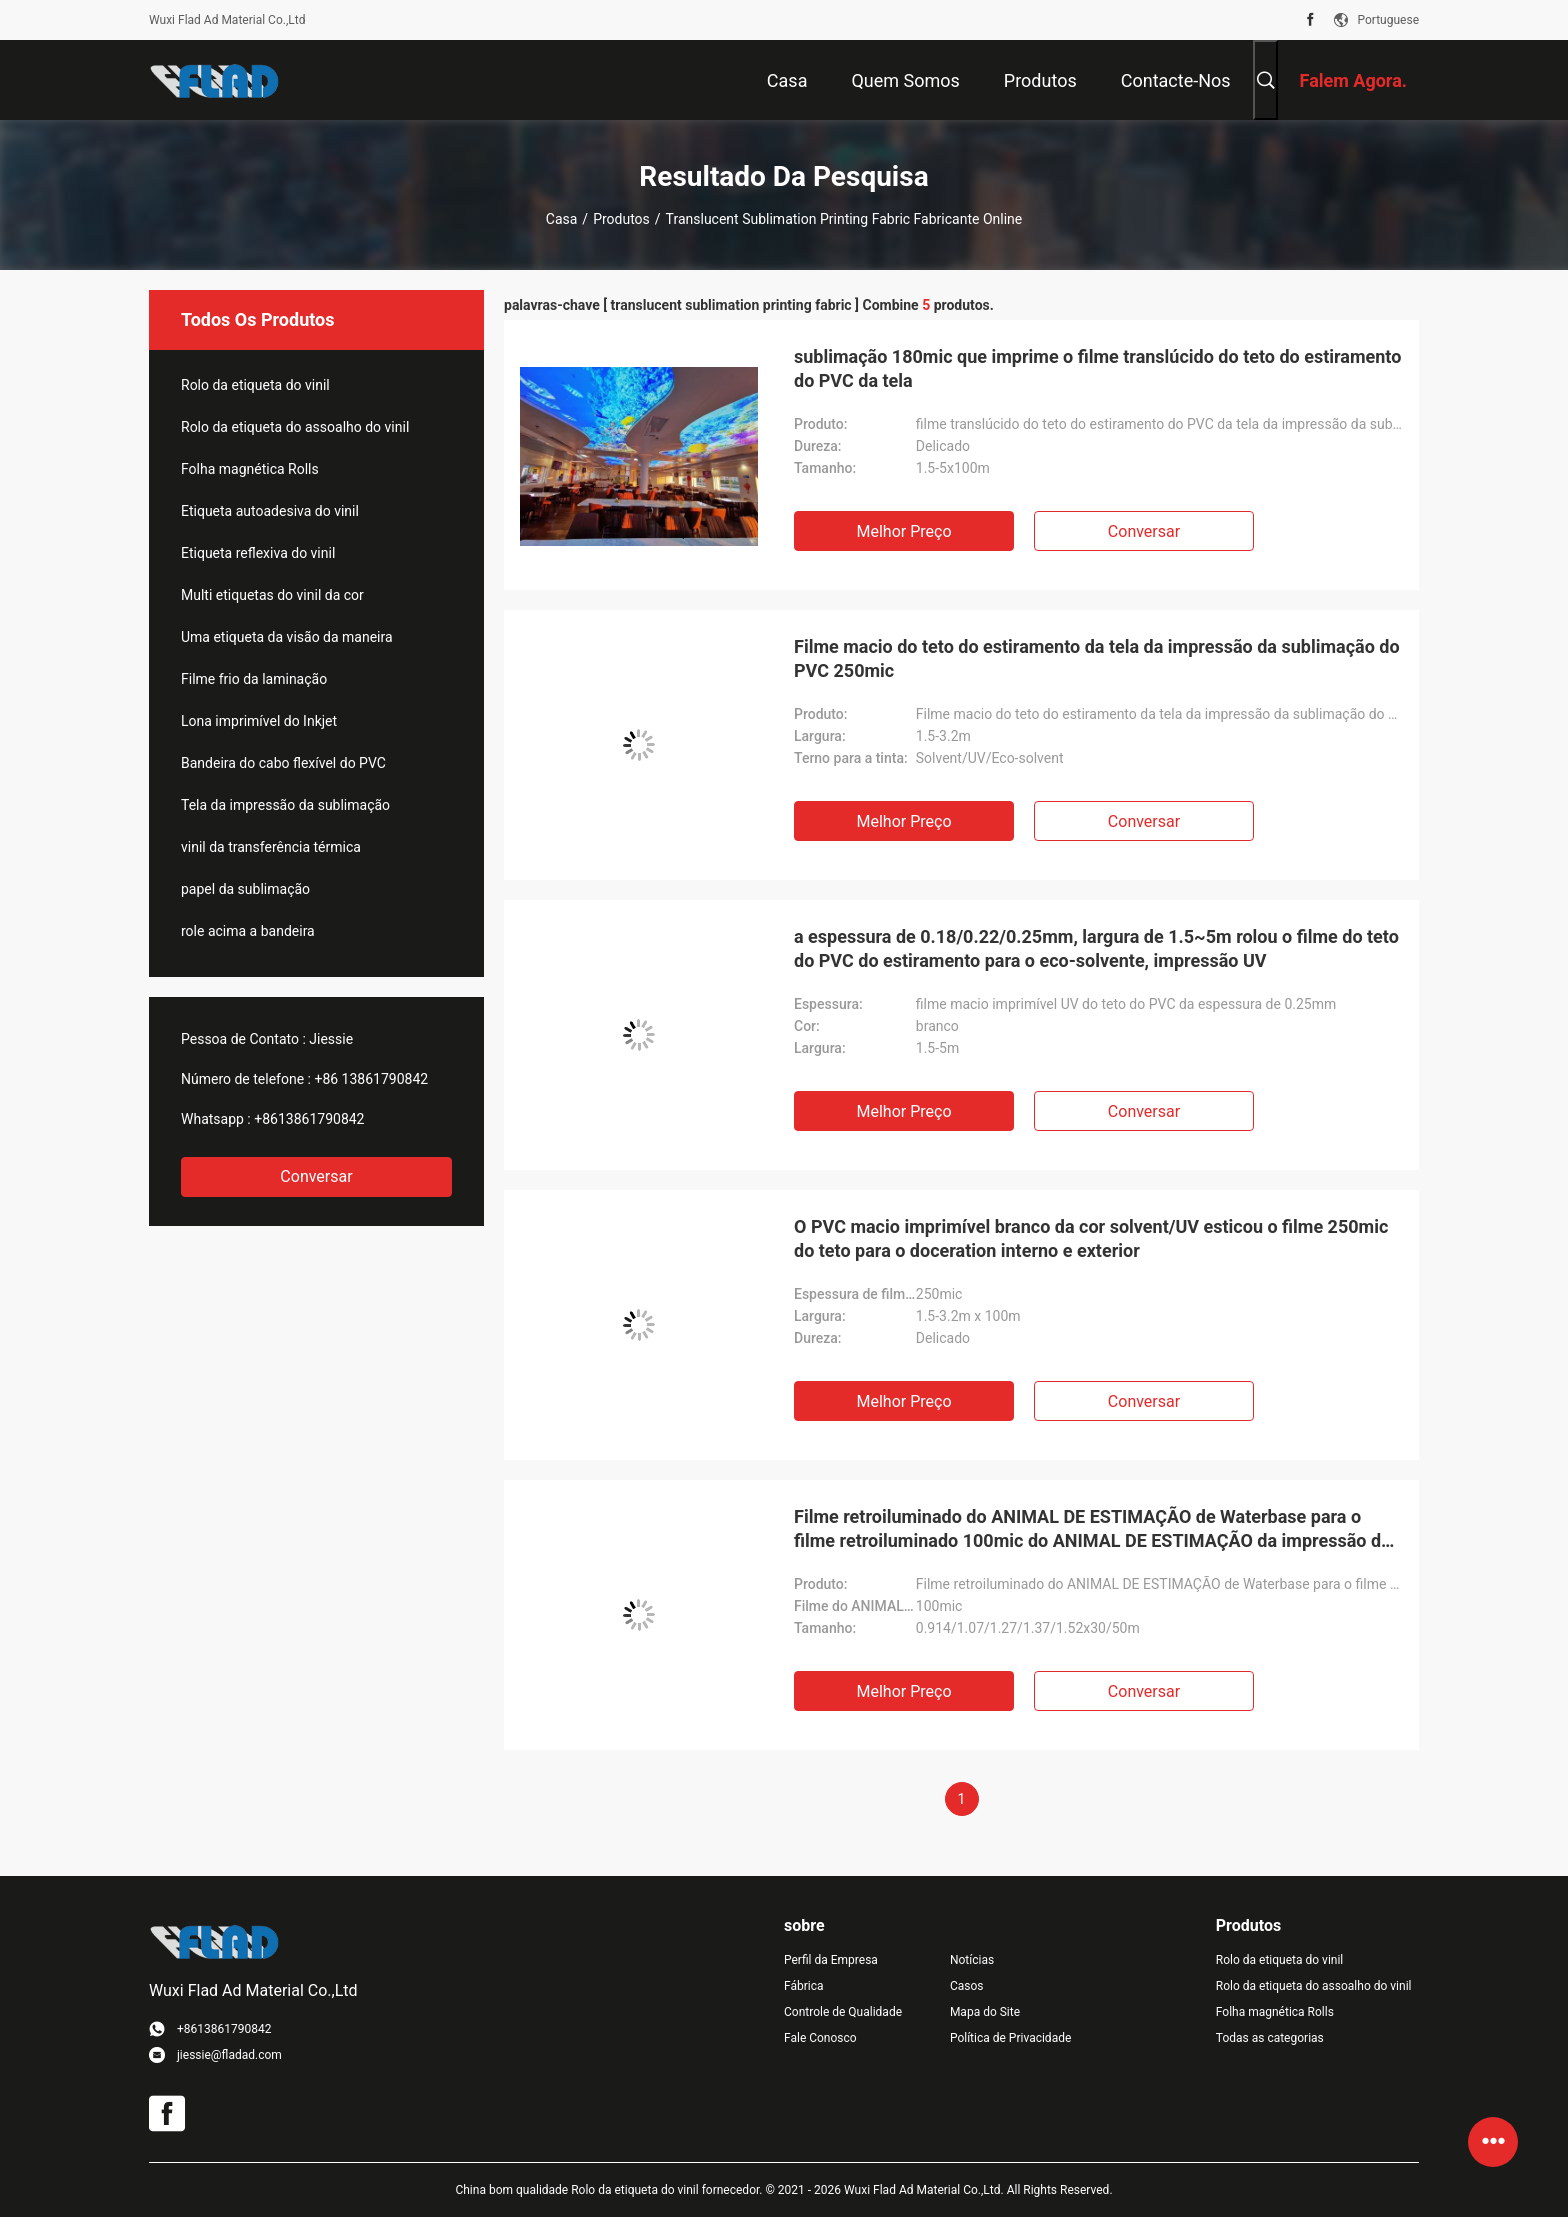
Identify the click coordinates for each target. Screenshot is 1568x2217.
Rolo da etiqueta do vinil (255, 385)
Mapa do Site (985, 2012)
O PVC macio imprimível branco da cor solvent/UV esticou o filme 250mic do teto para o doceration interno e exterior (1091, 1238)
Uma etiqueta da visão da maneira (287, 637)
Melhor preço (903, 531)
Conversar (316, 1176)
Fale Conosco (820, 2038)
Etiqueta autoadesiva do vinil (270, 511)
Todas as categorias (1270, 2038)
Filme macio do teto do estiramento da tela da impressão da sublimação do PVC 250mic (1097, 658)
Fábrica (804, 1986)
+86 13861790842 (371, 1079)
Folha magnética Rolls (250, 469)
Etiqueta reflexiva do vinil (258, 553)
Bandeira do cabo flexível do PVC (283, 763)
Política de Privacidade (1010, 2038)
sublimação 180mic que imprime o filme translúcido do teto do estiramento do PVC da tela (1097, 368)
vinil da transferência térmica (271, 847)
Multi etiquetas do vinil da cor (272, 595)
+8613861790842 (309, 1119)
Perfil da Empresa (831, 1960)
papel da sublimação (245, 889)
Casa (562, 219)
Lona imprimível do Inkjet (259, 721)
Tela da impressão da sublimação (285, 805)
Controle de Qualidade (843, 2012)
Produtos (621, 219)
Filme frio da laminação (254, 679)
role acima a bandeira (248, 931)
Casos (967, 1986)
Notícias (972, 1960)
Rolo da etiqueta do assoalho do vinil (295, 427)
